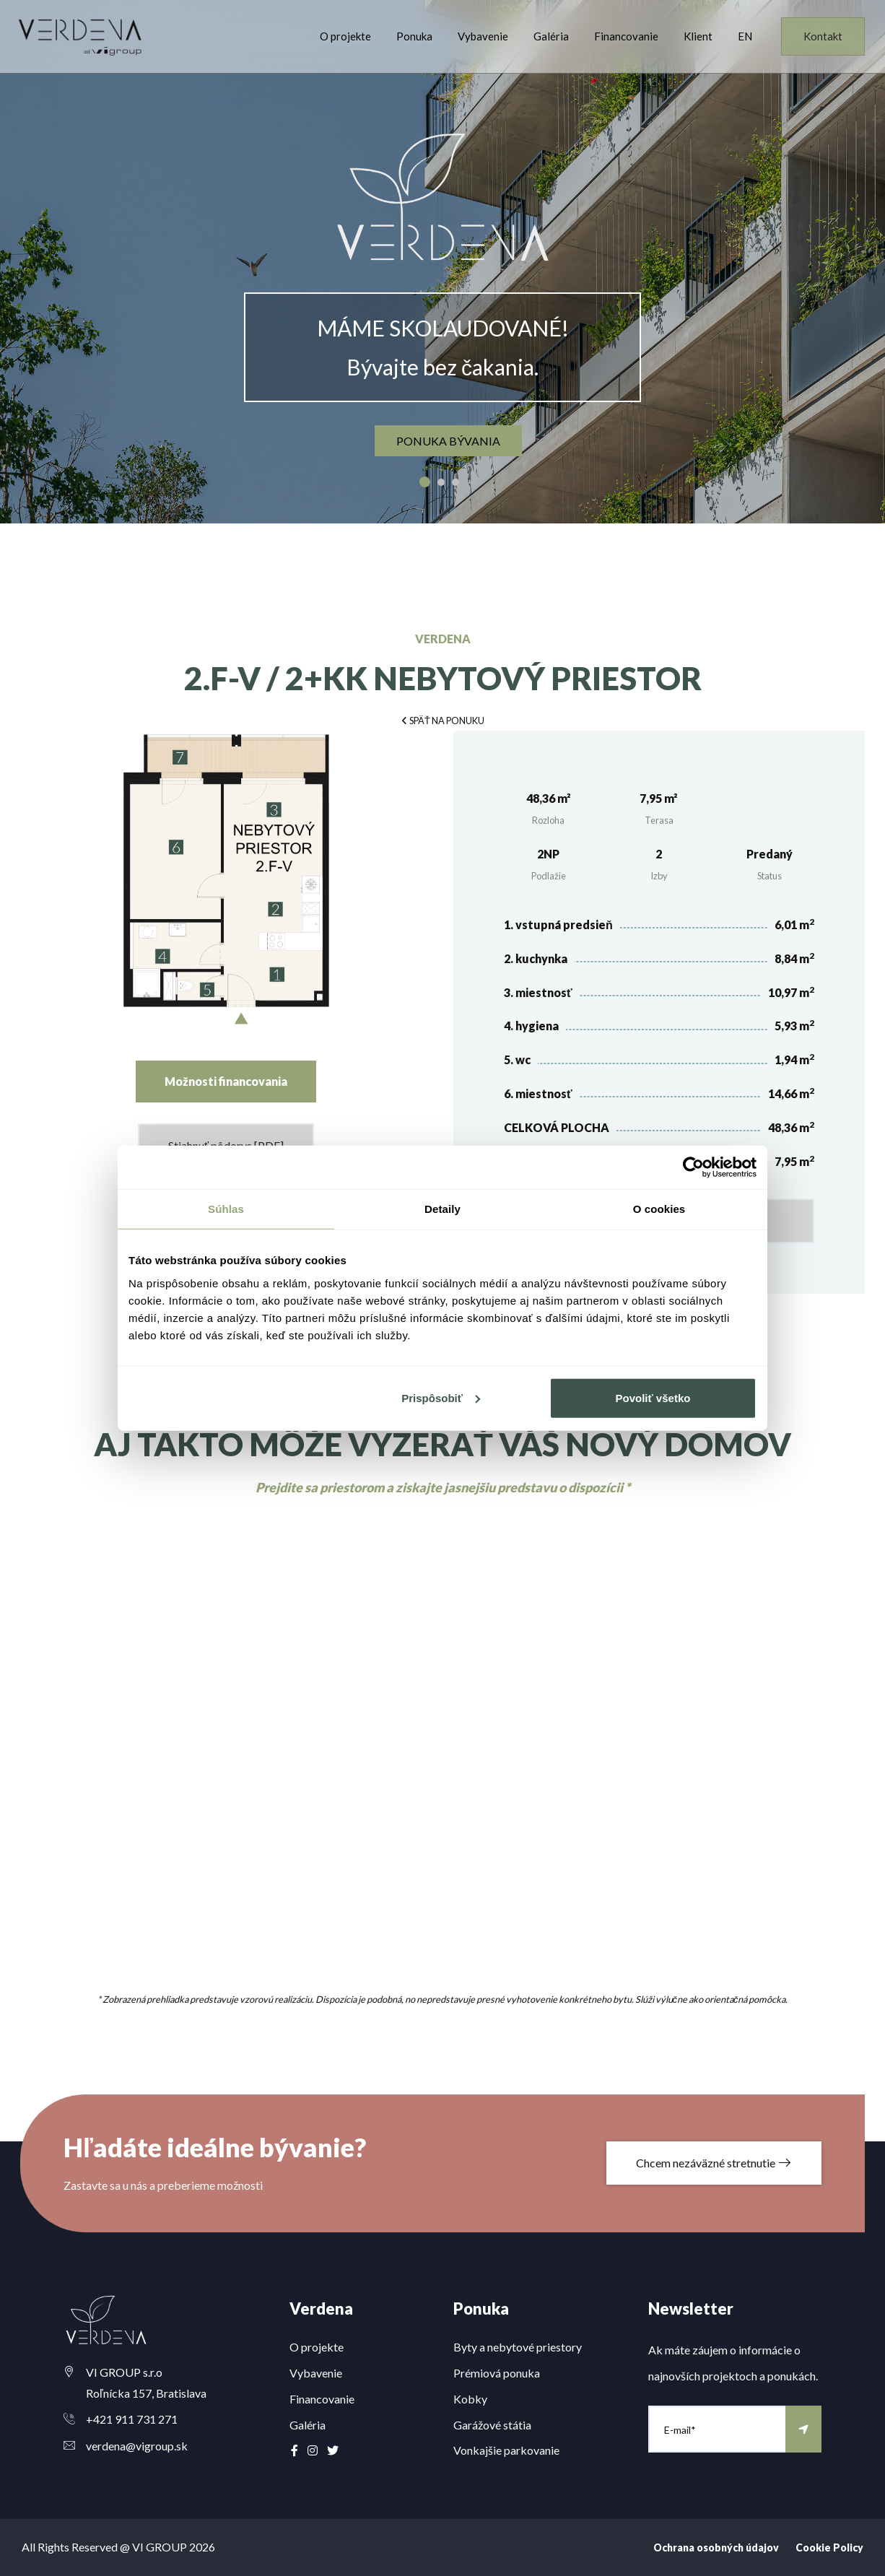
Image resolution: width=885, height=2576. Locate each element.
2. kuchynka (535, 958)
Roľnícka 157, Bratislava (146, 2393)
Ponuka (414, 36)
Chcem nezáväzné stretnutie (714, 2163)
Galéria (551, 36)
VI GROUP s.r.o (124, 2372)
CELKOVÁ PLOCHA (556, 1127)
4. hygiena (531, 1025)
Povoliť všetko (653, 1397)
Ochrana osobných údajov (716, 2547)
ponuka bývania (448, 441)
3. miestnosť (538, 992)
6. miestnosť (538, 1093)
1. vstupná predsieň (558, 924)
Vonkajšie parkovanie (506, 2450)
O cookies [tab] (659, 1209)
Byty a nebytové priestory (517, 2347)
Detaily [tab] (442, 1209)
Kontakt (822, 36)
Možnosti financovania (226, 1081)
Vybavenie (483, 36)
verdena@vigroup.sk (137, 2446)
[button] (442, 719)
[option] (442, 261)
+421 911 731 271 (132, 2419)
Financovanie (626, 36)
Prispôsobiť (440, 1397)
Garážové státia (492, 2425)
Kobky (470, 2399)
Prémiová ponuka (496, 2373)
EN (745, 36)
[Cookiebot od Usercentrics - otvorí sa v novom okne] (693, 1167)
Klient (698, 36)
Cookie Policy (829, 2547)
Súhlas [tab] (226, 1209)
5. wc (517, 1059)
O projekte (345, 36)
